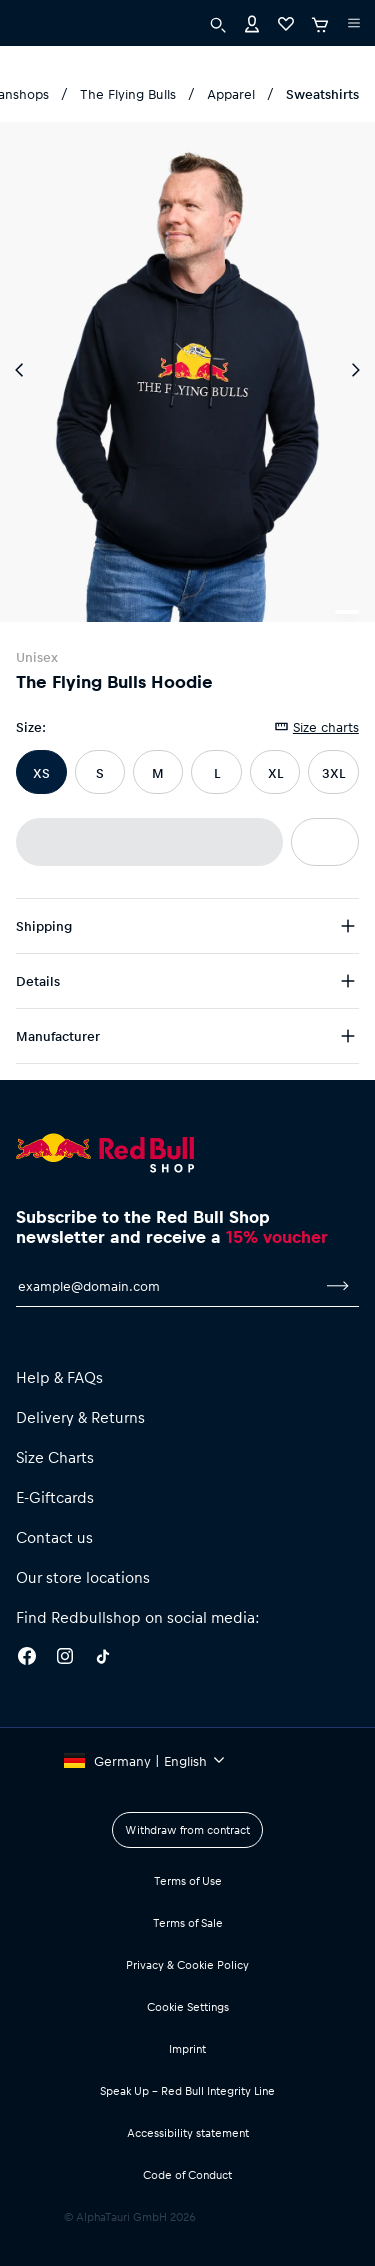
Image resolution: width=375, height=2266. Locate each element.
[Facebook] (27, 1659)
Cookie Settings (188, 2006)
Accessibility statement (188, 2132)
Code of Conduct (187, 2174)
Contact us (54, 1537)
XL (275, 772)
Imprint (187, 2048)
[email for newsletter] (166, 1286)
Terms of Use (188, 1880)
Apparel (231, 93)
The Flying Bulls (128, 93)
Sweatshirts (322, 93)
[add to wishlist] (325, 842)
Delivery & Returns (80, 1417)
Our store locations (83, 1577)
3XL (333, 772)
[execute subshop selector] (354, 23)
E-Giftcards (55, 1497)
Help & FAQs (59, 1377)
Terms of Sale (188, 1922)
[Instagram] (65, 1659)
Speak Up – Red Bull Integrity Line (187, 2090)
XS (41, 772)
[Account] (252, 22)
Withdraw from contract (187, 1829)
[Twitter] (103, 1659)
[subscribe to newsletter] (338, 1286)
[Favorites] (286, 22)
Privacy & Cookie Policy (187, 1964)
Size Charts (55, 1457)
